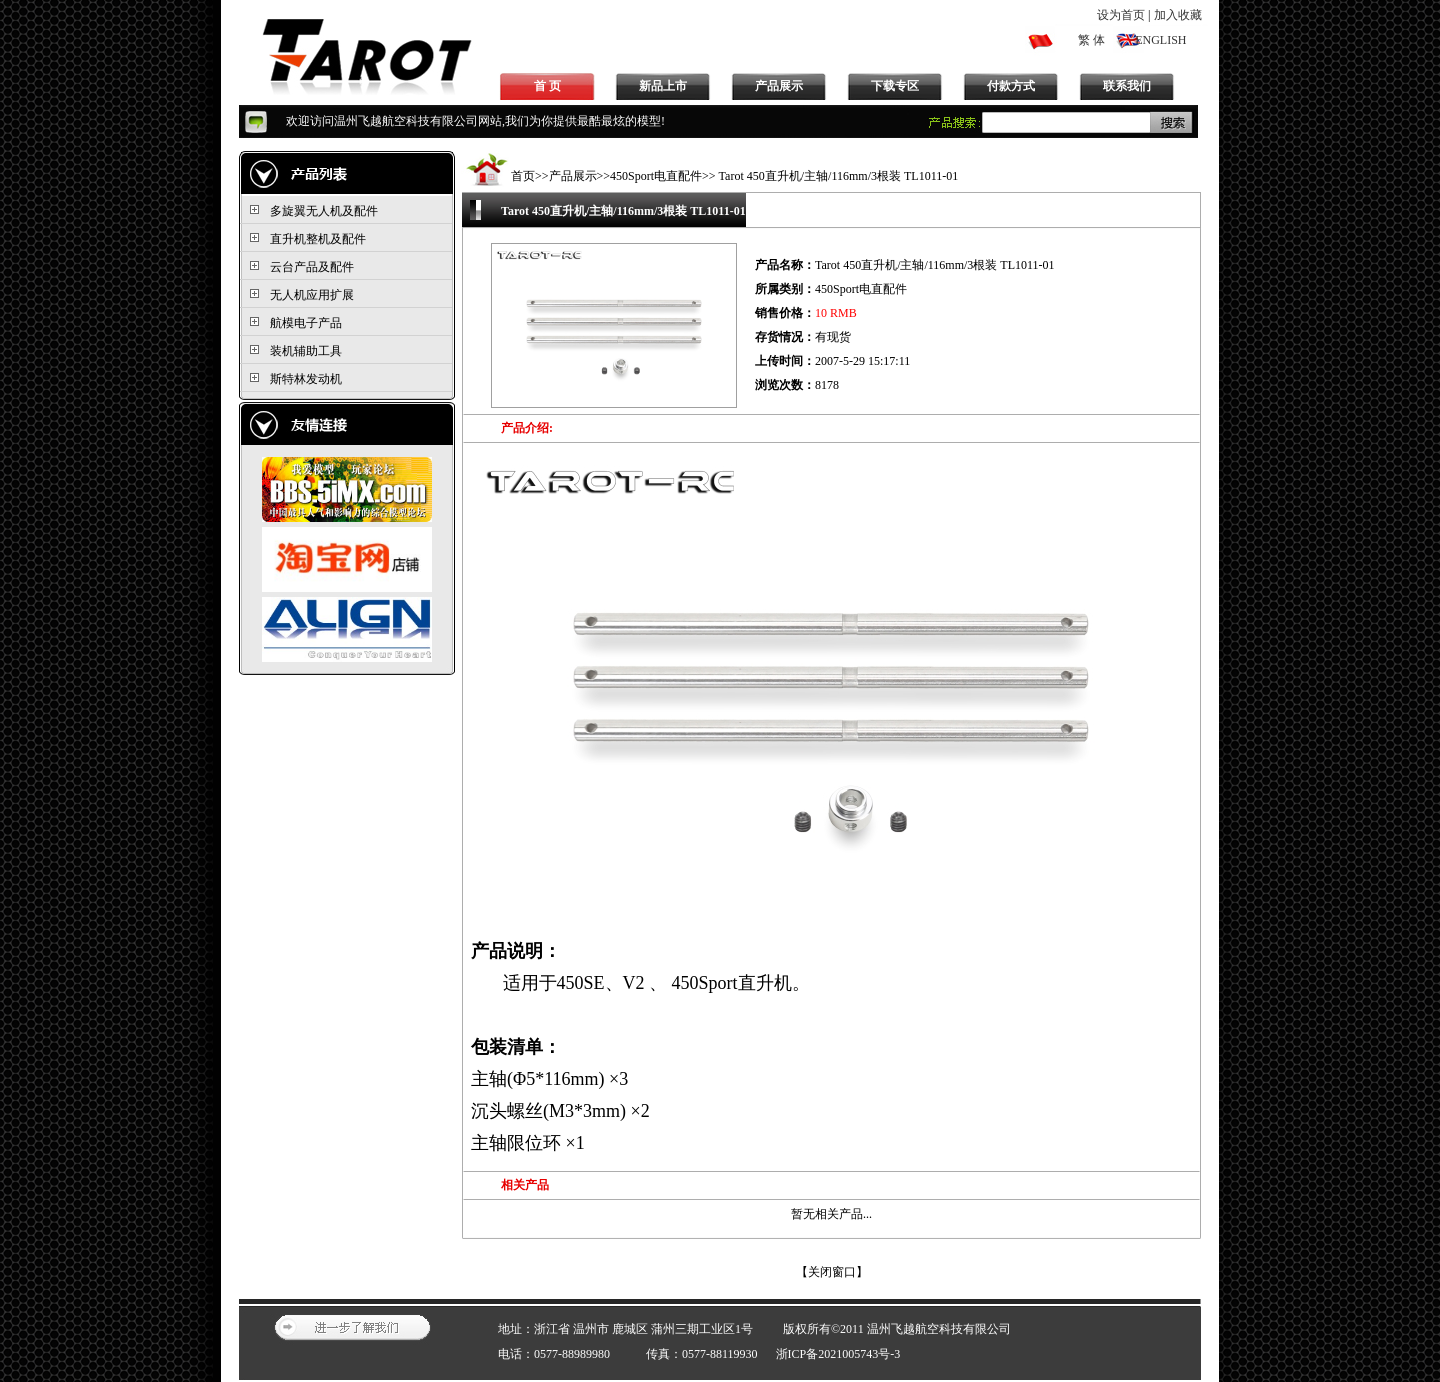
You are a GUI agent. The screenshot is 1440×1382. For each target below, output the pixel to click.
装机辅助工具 (306, 351)
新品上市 (663, 86)
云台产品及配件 (312, 267)
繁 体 (1091, 40)
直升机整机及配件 (318, 239)
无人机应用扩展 (312, 295)
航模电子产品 (306, 323)
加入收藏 (1178, 15)
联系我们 (1127, 86)
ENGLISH (1160, 40)
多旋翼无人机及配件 (324, 211)
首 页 (547, 86)
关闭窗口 (832, 1272)
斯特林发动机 (306, 379)
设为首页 (1121, 15)
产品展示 (779, 86)
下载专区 (895, 86)
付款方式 (1011, 86)
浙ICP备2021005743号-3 (838, 1354)
